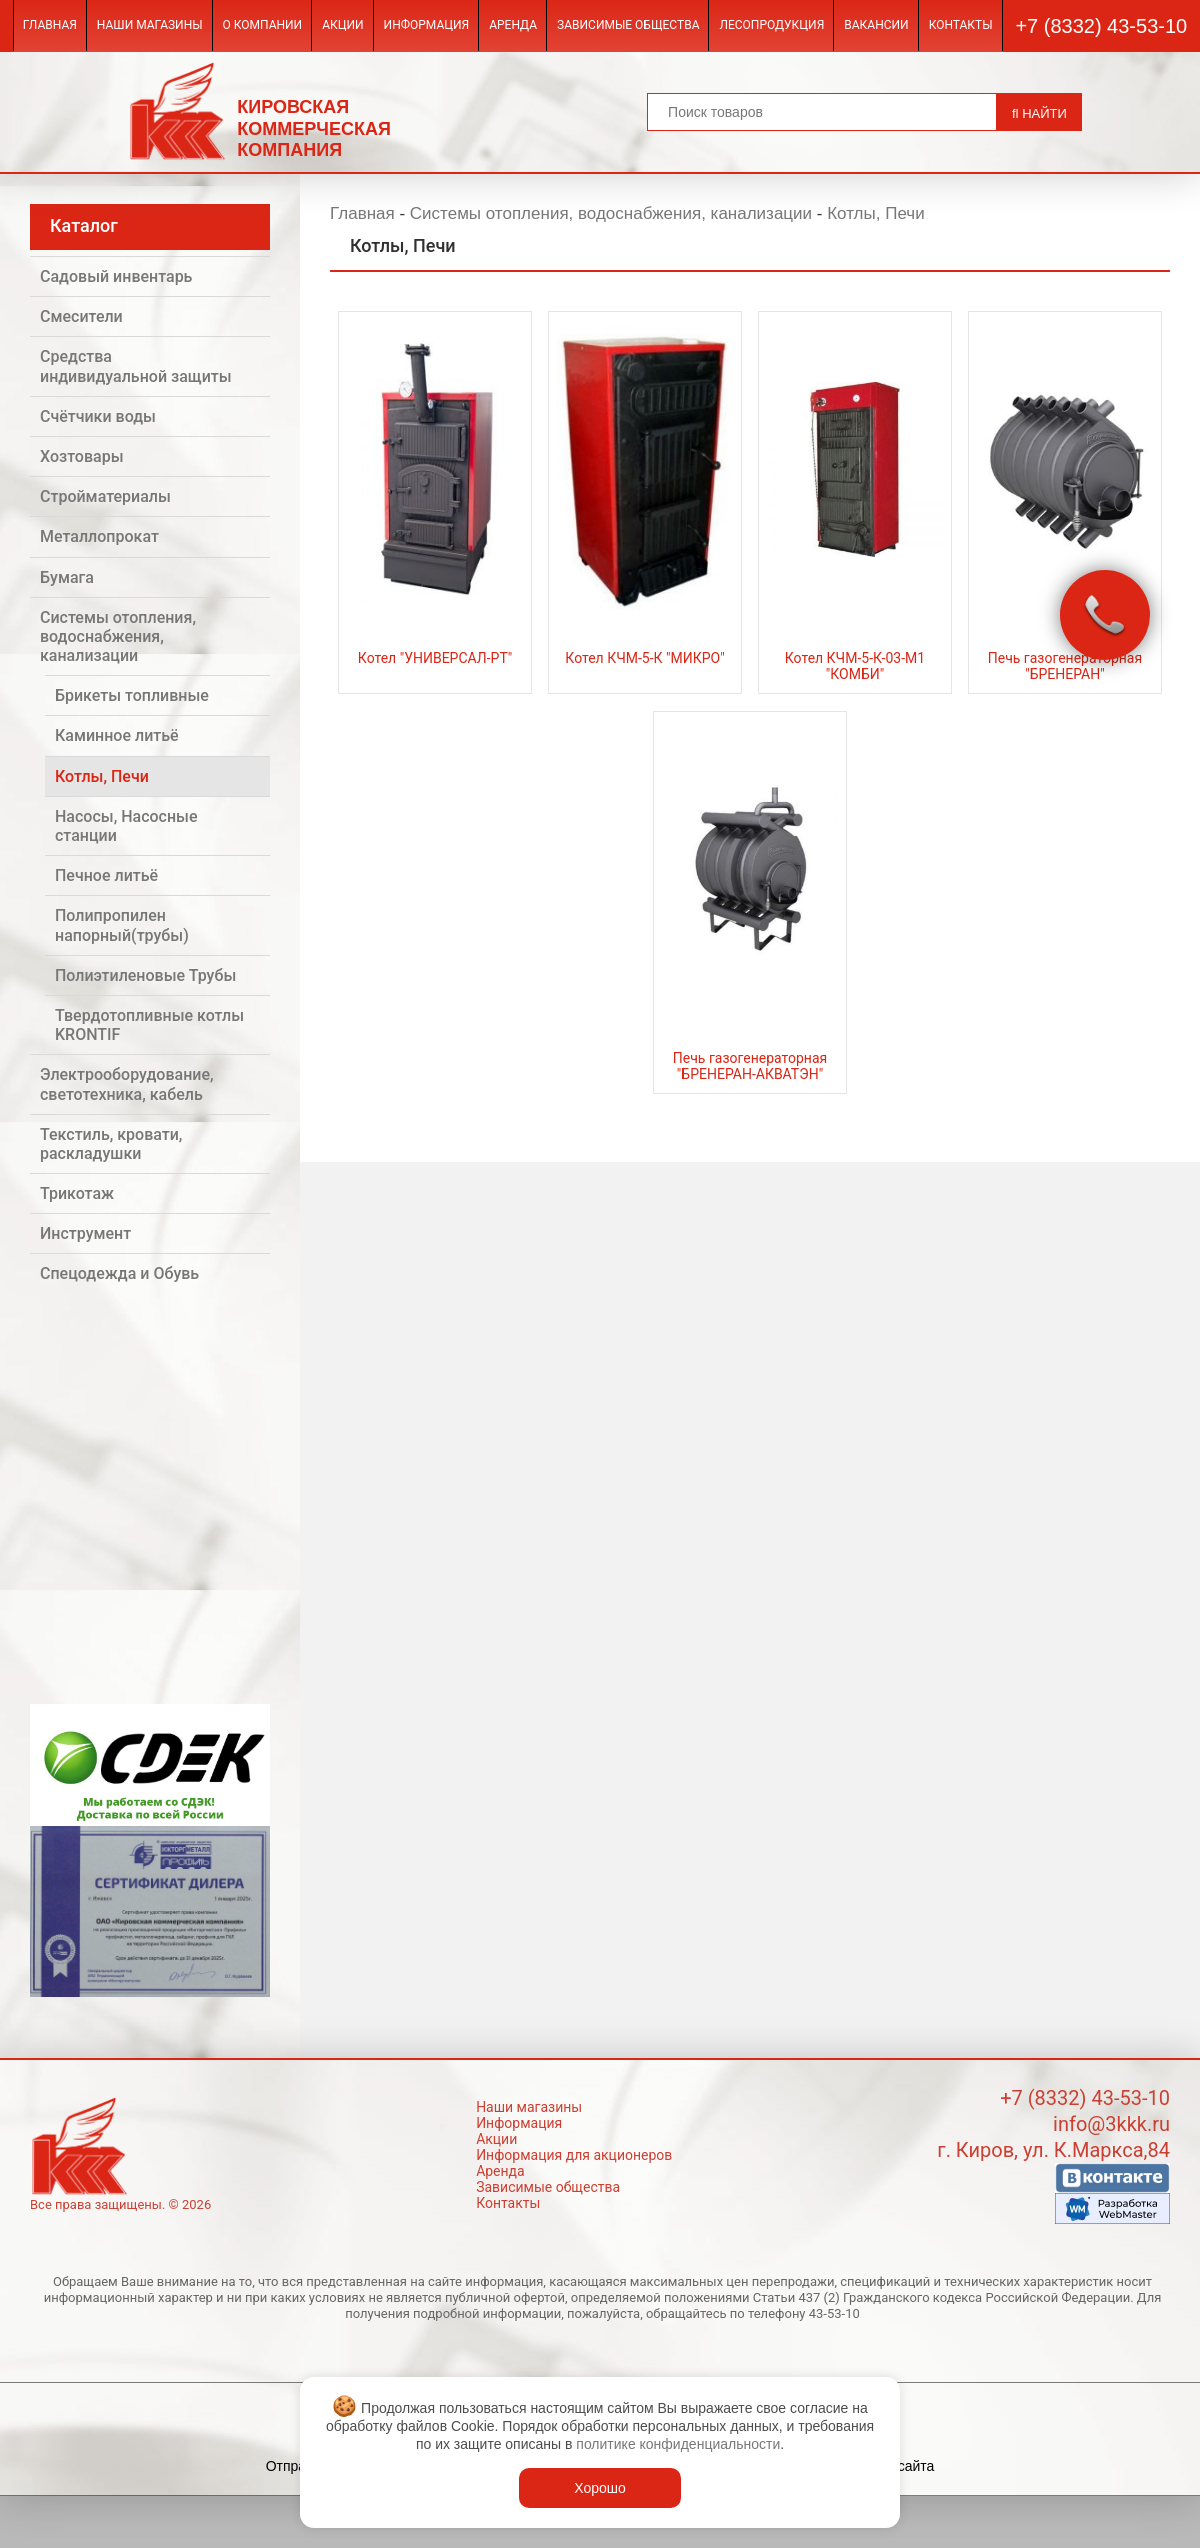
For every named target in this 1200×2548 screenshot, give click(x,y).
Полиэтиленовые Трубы (145, 975)
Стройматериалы (105, 496)
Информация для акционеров (574, 2155)
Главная (50, 25)
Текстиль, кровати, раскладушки (111, 1144)
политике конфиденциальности (678, 2444)
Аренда (513, 25)
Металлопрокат (99, 536)
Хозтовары (82, 456)
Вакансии (876, 25)
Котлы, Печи (102, 776)
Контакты (961, 25)
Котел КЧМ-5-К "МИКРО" (644, 658)
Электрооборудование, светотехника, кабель (127, 1084)
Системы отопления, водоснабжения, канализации (118, 636)
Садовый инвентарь (116, 276)
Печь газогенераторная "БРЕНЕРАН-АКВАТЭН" (750, 1066)
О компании (263, 25)
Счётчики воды (98, 416)
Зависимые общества (628, 25)
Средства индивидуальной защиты (136, 366)
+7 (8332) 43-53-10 (1101, 26)
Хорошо (600, 2488)
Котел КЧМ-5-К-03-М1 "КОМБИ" (855, 666)
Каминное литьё (117, 735)
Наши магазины (150, 25)
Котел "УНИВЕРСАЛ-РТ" (435, 658)
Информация (427, 25)
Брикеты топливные (132, 695)
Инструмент (85, 1233)
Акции (342, 25)
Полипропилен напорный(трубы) (122, 925)
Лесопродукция (771, 25)
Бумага (67, 577)
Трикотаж (77, 1193)
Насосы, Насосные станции (126, 826)
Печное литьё (106, 875)
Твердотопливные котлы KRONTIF (149, 1025)
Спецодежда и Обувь (119, 1273)
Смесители (81, 316)
